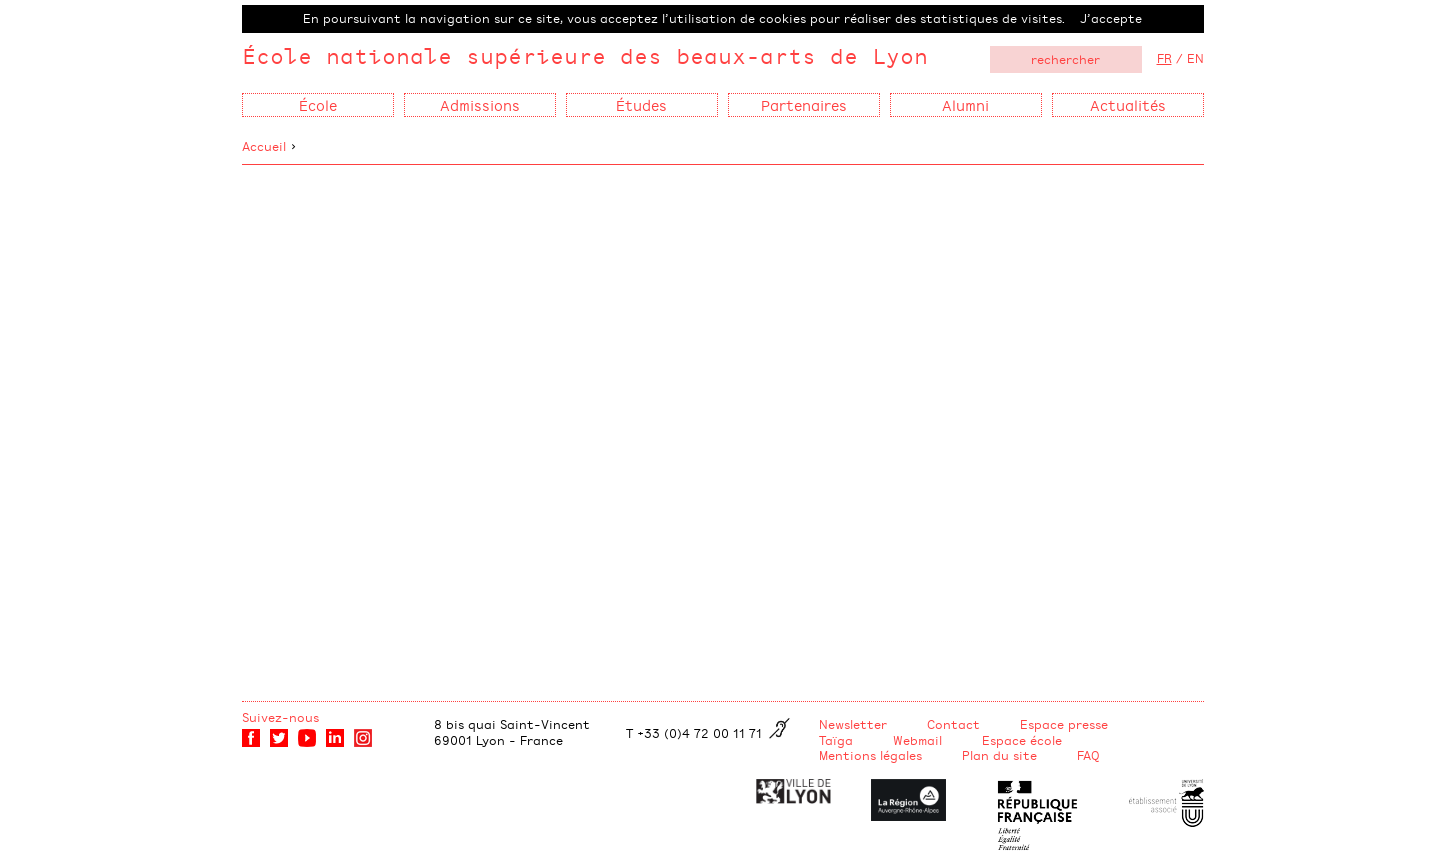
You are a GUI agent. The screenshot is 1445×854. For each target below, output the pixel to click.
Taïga (836, 740)
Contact (953, 724)
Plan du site (999, 755)
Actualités (1128, 104)
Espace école (1022, 740)
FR (1164, 58)
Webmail (917, 740)
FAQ (1088, 755)
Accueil (264, 146)
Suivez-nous (280, 717)
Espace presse (1064, 724)
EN (1195, 58)
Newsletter (853, 724)
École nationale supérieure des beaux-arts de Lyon (585, 55)
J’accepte (1111, 18)
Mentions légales (870, 755)
